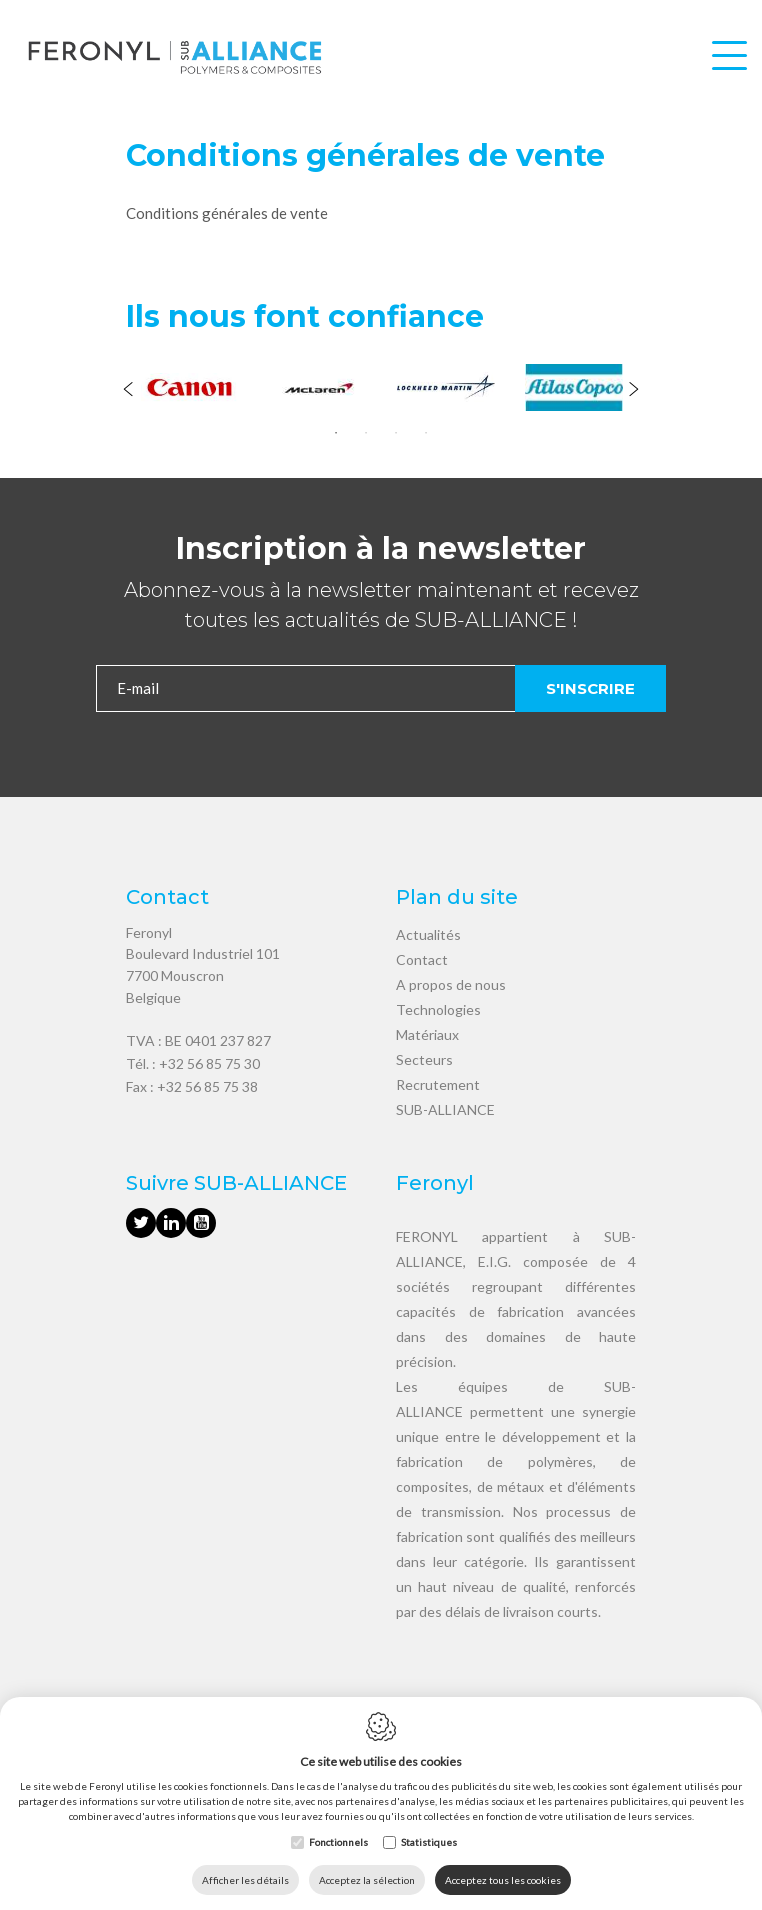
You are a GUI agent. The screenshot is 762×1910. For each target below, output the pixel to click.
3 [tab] (396, 433)
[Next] (633, 391)
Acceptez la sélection (367, 1880)
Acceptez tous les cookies (503, 1880)
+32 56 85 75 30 (209, 1063)
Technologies (438, 1009)
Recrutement (438, 1084)
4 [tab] (426, 433)
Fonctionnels (338, 1842)
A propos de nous (451, 984)
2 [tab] (366, 433)
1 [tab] (336, 433)
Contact (422, 959)
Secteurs (424, 1059)
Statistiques (429, 1842)
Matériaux (427, 1034)
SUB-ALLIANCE (445, 1109)
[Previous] (128, 391)
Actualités (428, 934)
